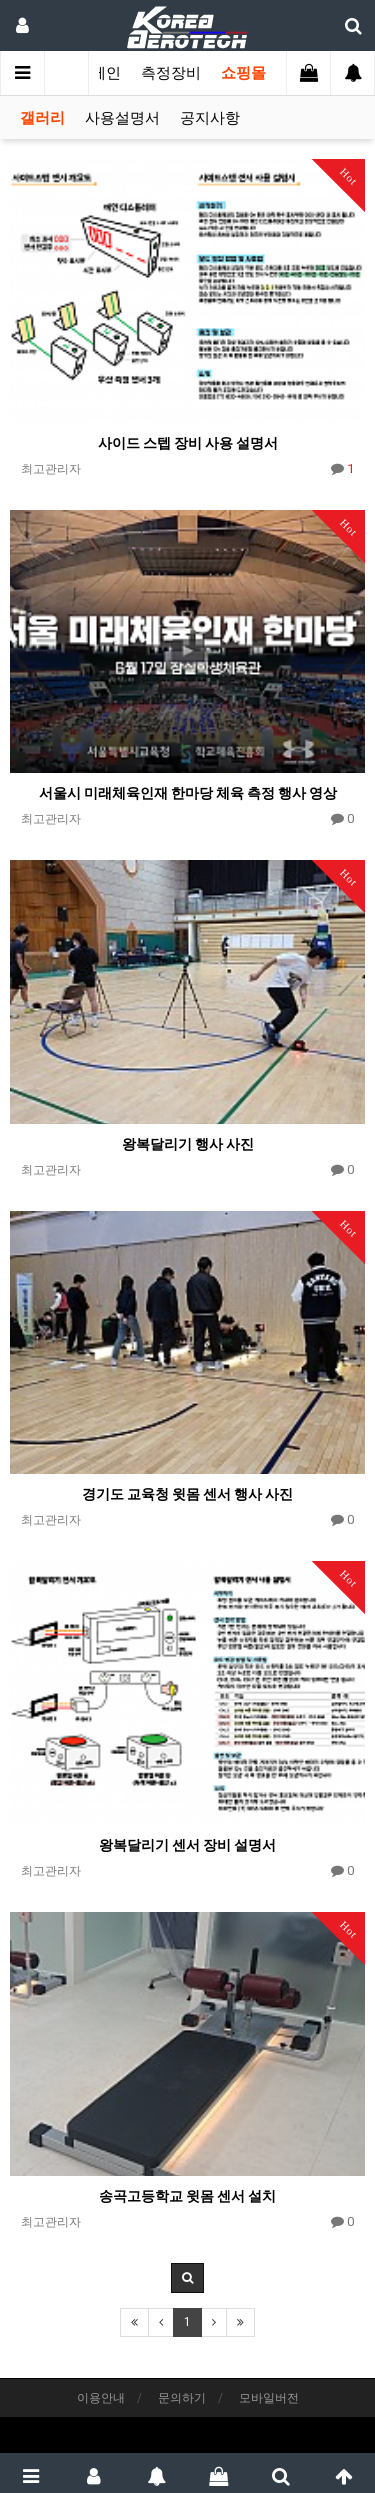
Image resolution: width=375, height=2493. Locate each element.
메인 (106, 73)
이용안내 (101, 2398)
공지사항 (210, 118)
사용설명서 (122, 118)
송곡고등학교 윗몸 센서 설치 (187, 2196)
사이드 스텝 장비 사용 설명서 (188, 443)
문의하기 (182, 2398)
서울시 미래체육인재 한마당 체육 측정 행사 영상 (188, 793)
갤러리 (42, 118)
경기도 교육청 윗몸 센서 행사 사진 (187, 1494)
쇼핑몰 (243, 73)
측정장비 (171, 73)
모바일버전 (269, 2398)
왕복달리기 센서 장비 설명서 (187, 1845)
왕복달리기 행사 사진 (188, 1144)
